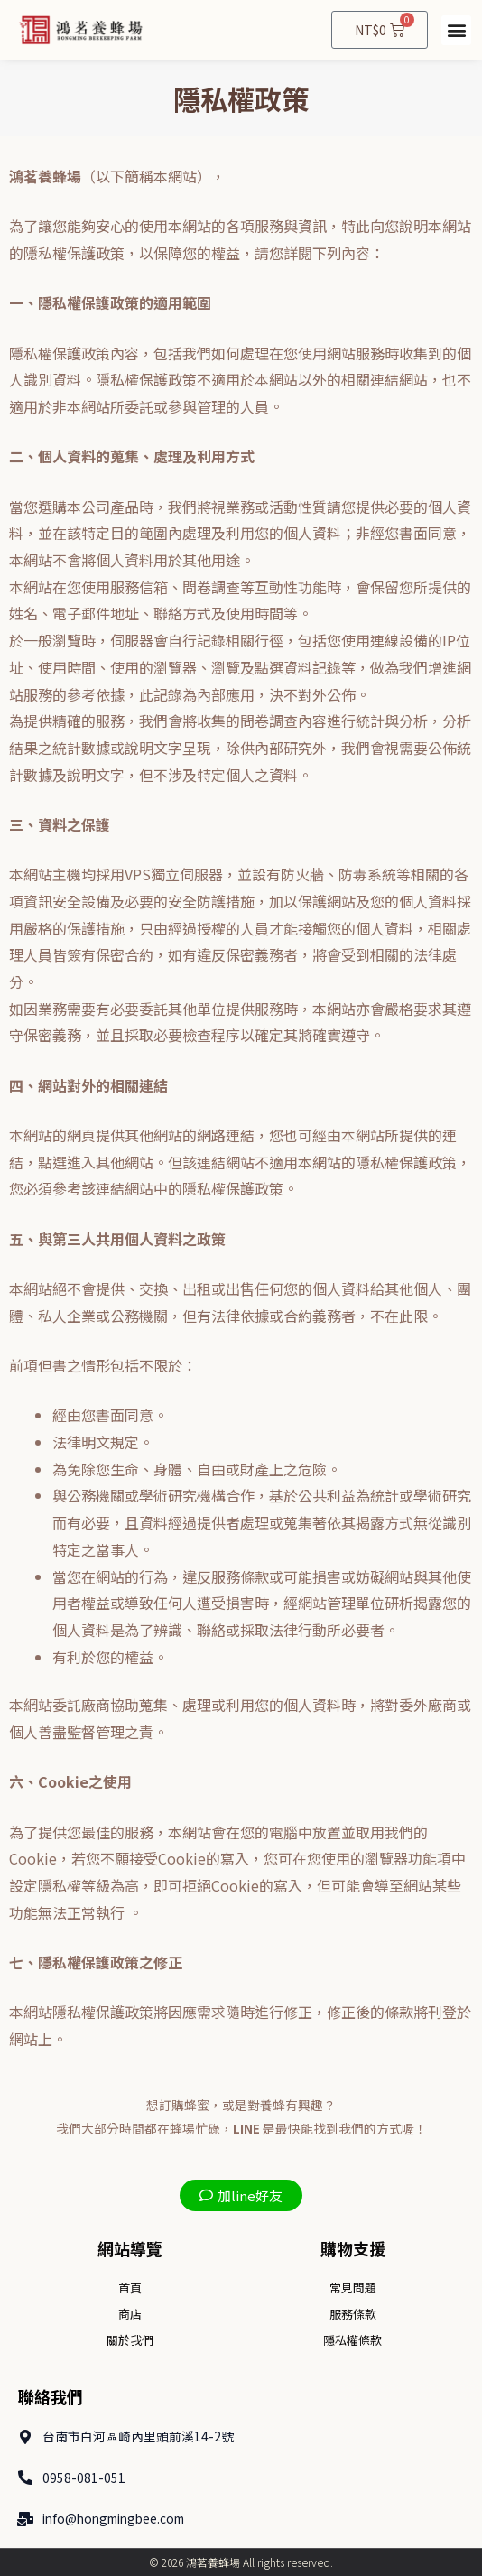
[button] (456, 30)
